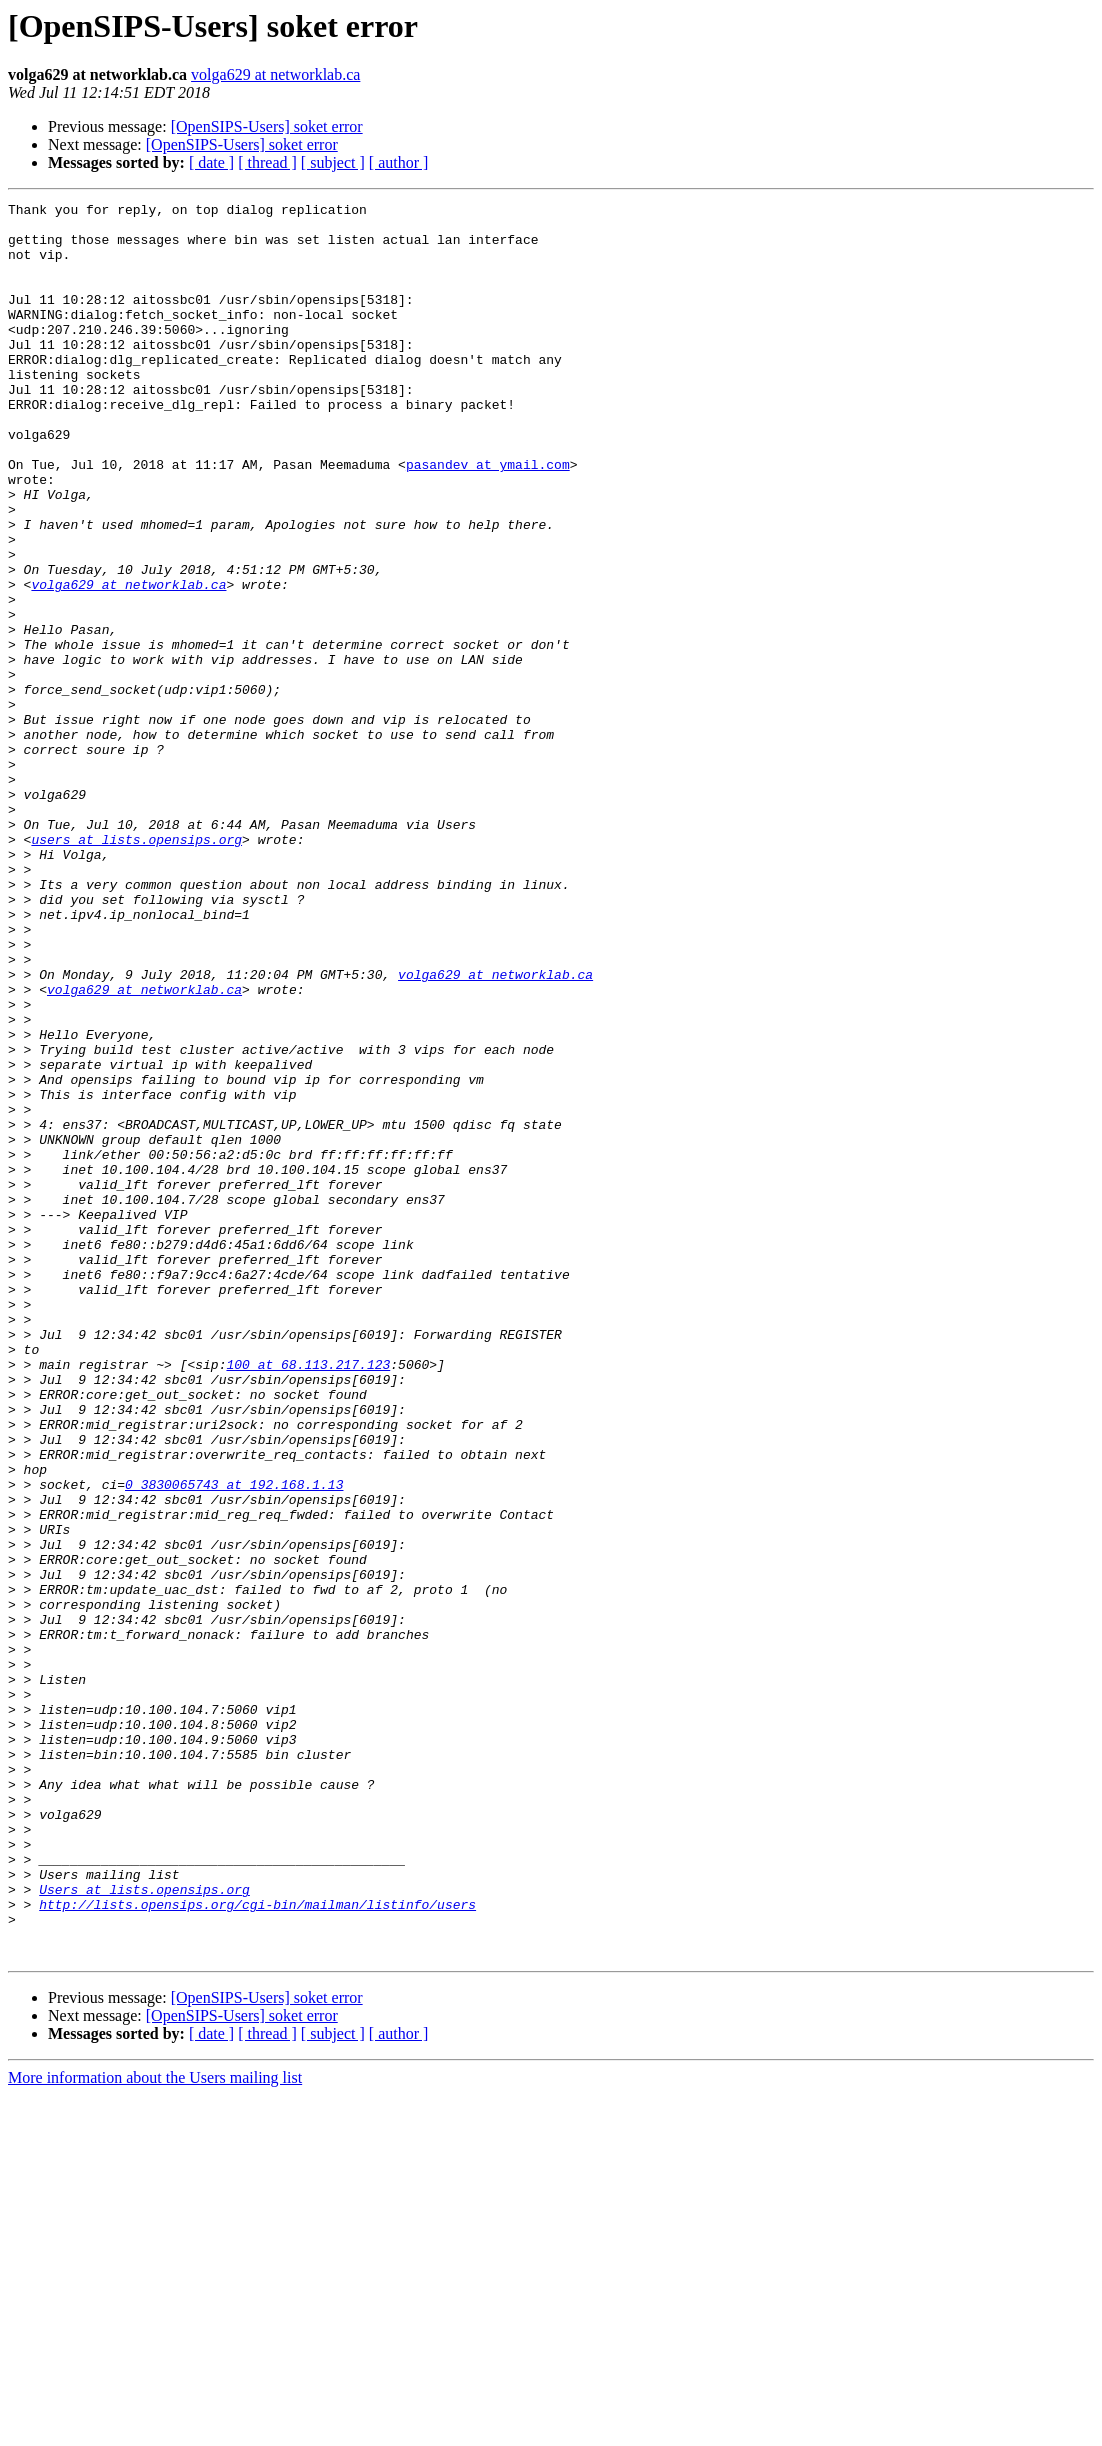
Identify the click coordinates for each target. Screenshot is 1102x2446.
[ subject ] (333, 162)
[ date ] (211, 162)
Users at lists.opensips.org (144, 2228)
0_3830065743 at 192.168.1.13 (234, 1742)
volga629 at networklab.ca (275, 74)
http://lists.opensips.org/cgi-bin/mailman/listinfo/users (257, 2246)
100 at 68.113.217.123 (308, 1598)
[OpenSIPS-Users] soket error (267, 126)
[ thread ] (267, 162)
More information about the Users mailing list (155, 2428)
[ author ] (399, 162)
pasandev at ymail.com (488, 518)
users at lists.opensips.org (136, 968)
